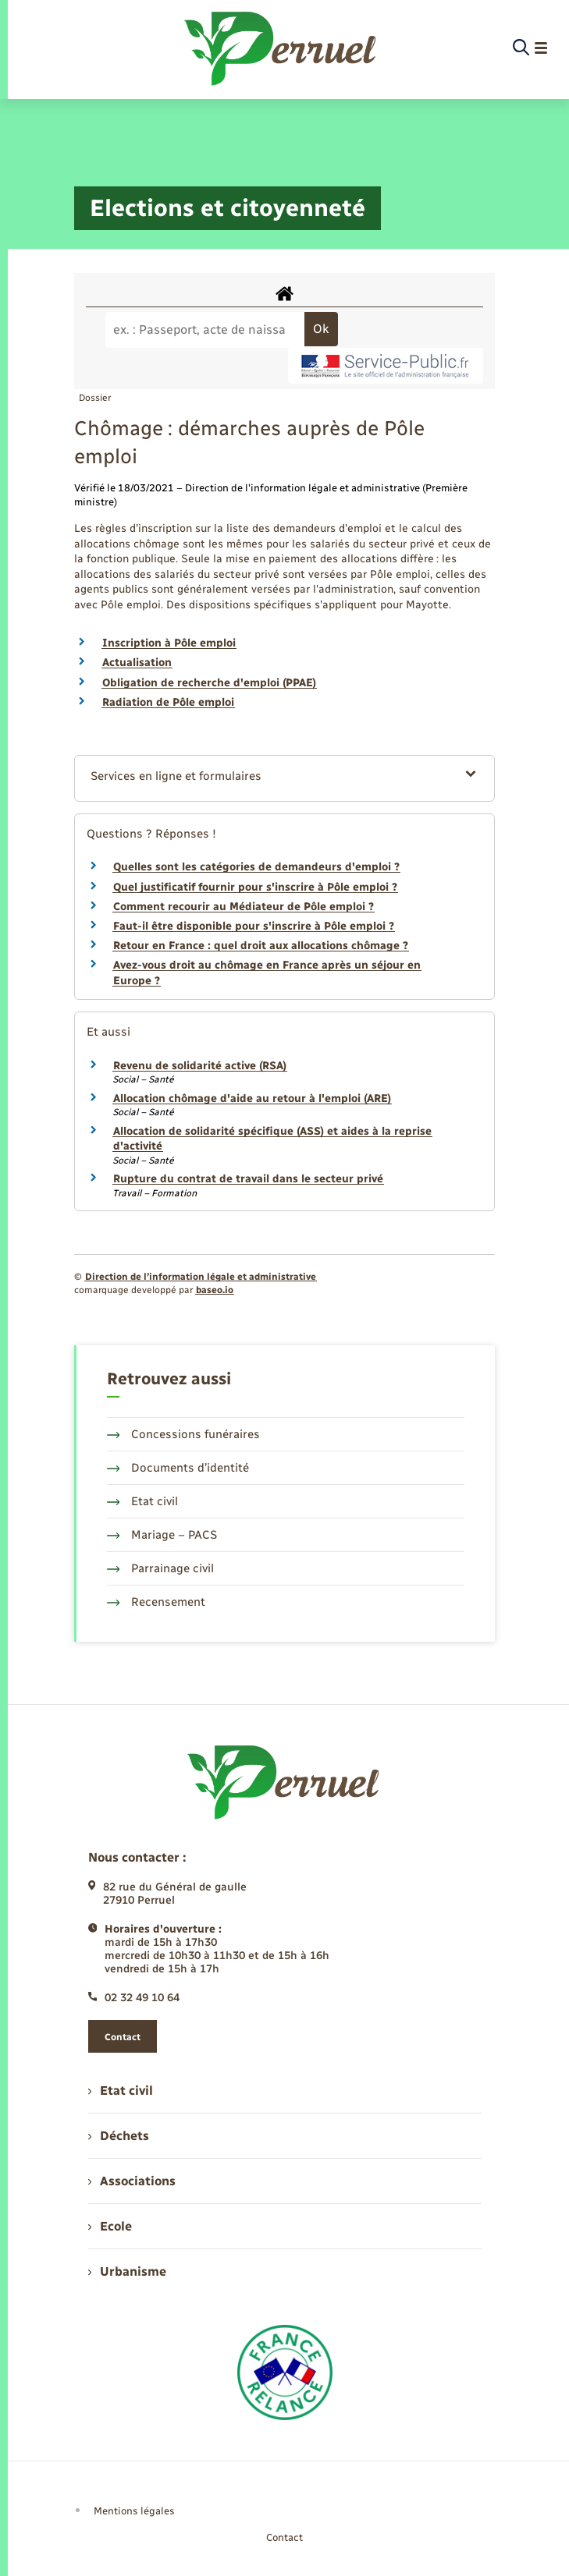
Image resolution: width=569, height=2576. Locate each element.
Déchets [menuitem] (118, 2135)
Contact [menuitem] (284, 2537)
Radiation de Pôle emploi (168, 702)
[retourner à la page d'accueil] (281, 48)
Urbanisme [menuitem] (127, 2271)
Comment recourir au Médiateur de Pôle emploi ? (243, 906)
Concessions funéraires (184, 1434)
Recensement (156, 1602)
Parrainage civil (161, 1568)
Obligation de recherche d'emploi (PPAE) (209, 682)
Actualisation (137, 662)
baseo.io (214, 1289)
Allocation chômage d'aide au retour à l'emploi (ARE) (252, 1098)
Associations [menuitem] (132, 2181)
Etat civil (143, 1501)
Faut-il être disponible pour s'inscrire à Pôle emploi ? (253, 926)
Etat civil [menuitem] (120, 2090)
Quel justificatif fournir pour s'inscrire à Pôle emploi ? (255, 887)
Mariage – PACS (162, 1535)
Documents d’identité (178, 1468)
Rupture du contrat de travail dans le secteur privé (248, 1178)
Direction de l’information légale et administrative (200, 1276)
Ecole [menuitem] (110, 2226)
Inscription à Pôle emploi (169, 643)
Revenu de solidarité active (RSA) (199, 1065)
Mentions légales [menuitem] (134, 2511)
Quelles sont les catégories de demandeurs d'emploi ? (256, 866)
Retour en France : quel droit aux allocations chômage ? (260, 945)
